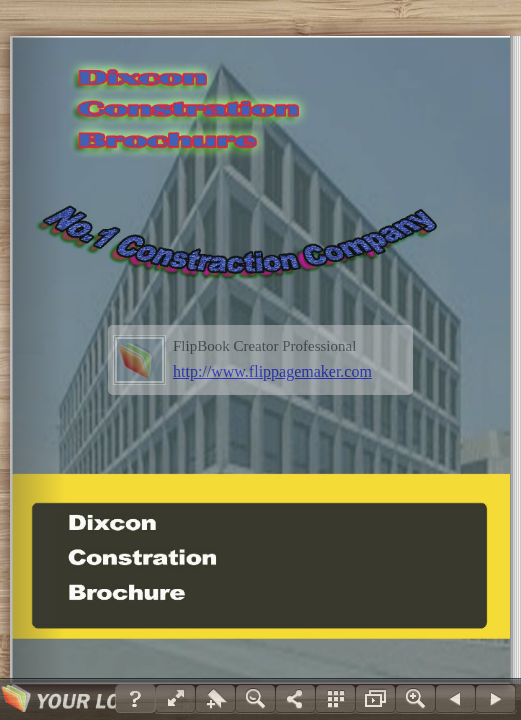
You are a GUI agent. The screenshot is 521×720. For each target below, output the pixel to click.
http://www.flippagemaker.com (272, 371)
